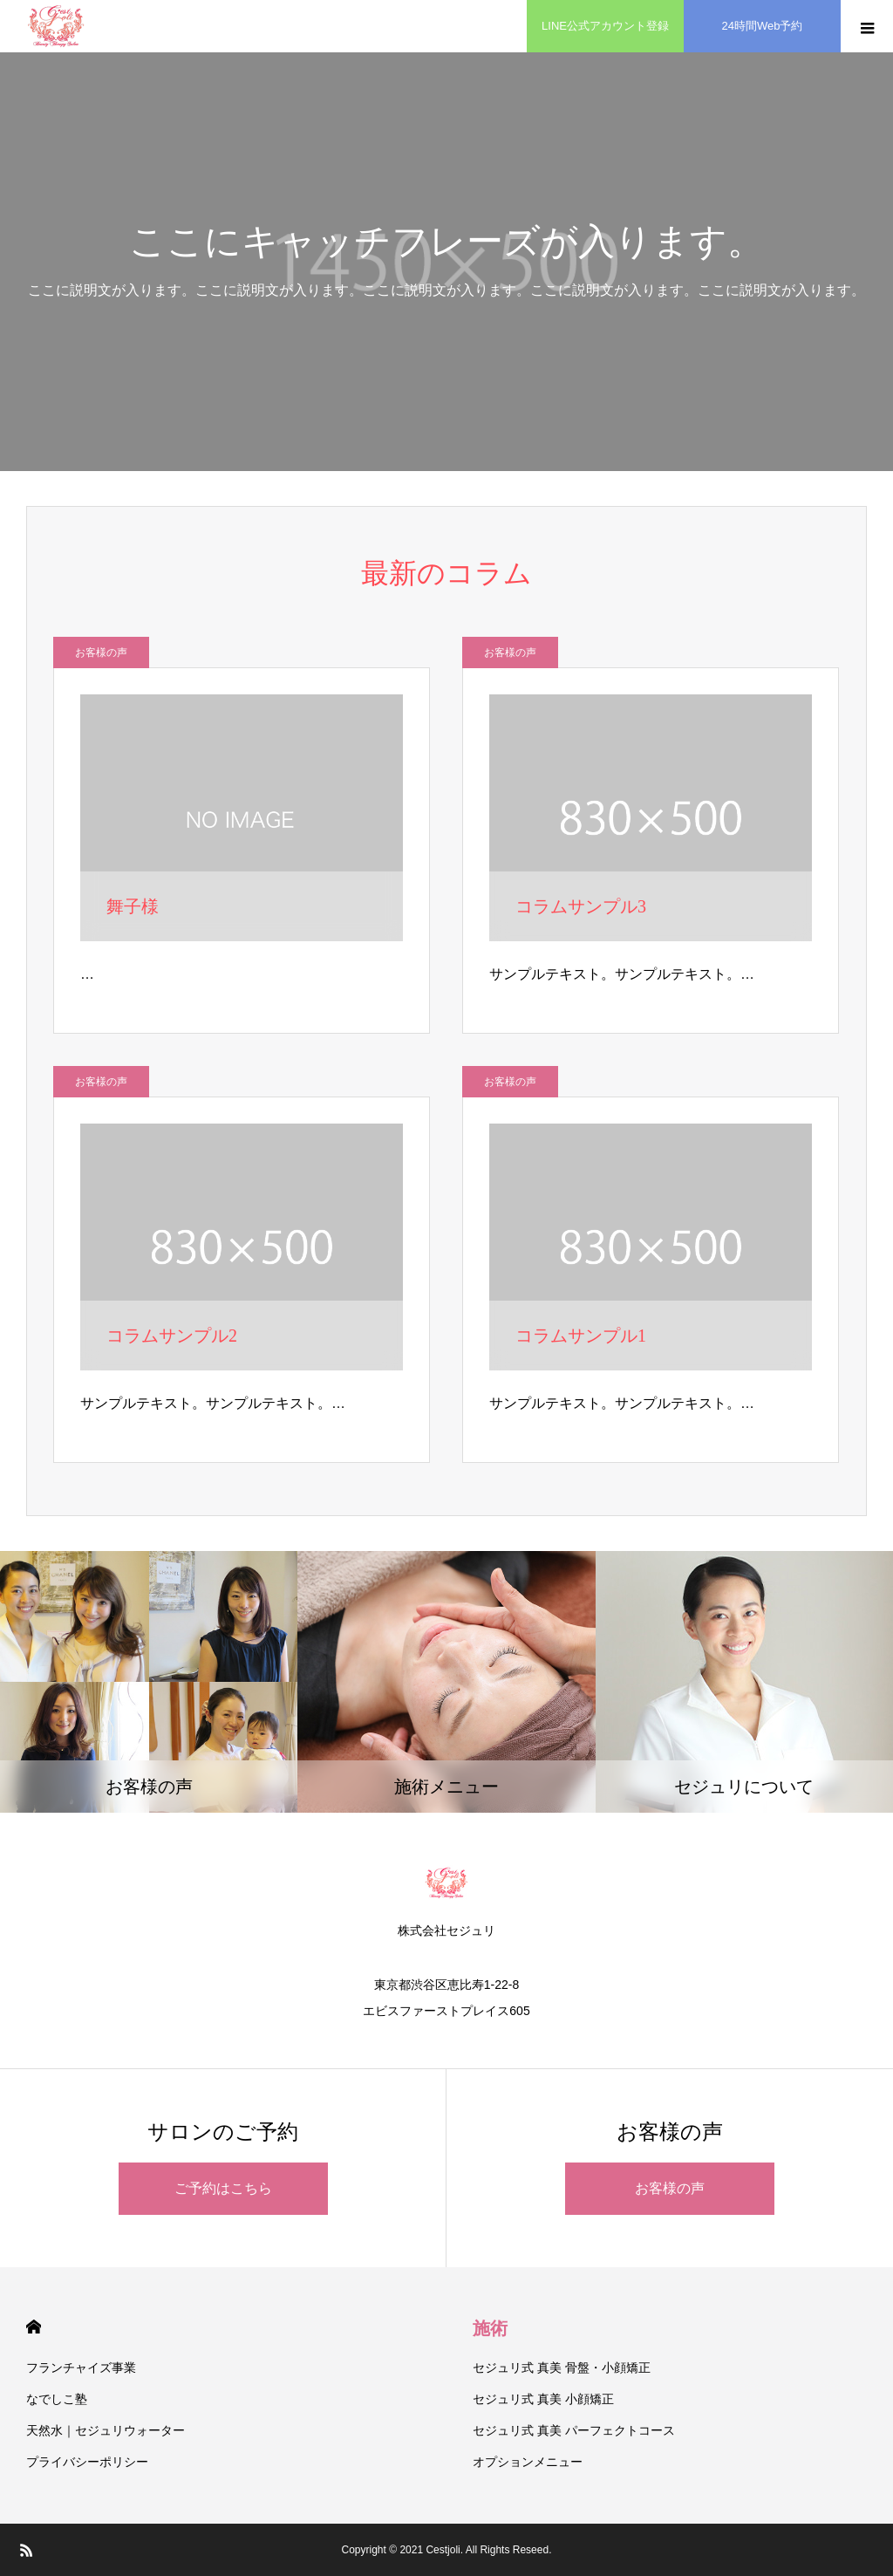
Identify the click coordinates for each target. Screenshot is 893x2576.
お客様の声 (101, 652)
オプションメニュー (528, 2462)
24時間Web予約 (762, 25)
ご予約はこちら (223, 2188)
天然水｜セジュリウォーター (105, 2430)
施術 (490, 2328)
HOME (33, 2327)
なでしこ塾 (56, 2399)
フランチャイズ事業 (81, 2367)
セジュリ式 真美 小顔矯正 (543, 2399)
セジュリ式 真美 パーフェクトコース (574, 2430)
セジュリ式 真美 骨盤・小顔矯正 (562, 2367)
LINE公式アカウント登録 (605, 25)
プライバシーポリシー (87, 2462)
